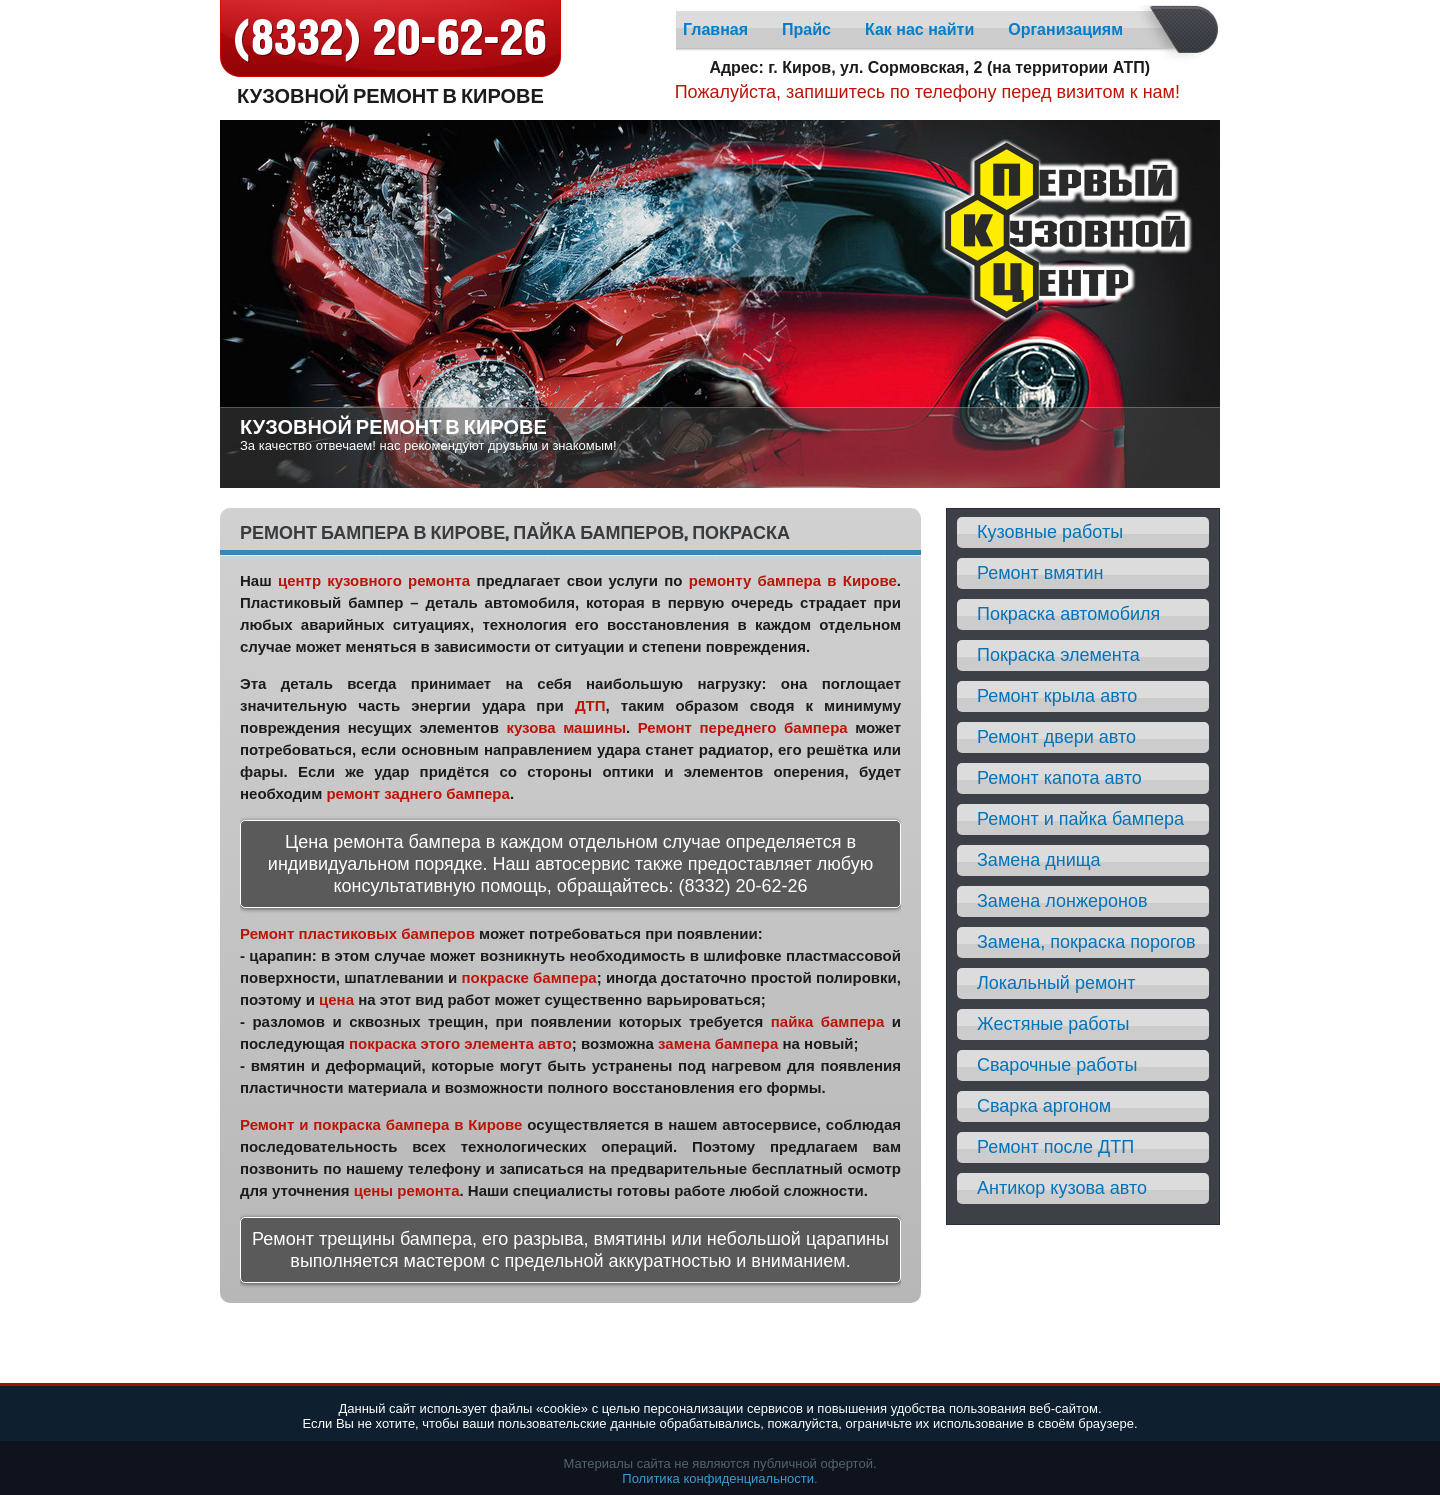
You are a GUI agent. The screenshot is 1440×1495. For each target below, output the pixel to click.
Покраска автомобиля (1068, 614)
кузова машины (566, 727)
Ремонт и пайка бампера (1080, 819)
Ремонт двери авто (1056, 737)
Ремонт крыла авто (1057, 696)
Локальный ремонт (1056, 983)
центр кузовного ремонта (374, 580)
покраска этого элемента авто (460, 1043)
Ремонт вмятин (1040, 573)
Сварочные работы (1057, 1065)
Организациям (1065, 29)
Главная (715, 29)
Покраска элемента (1058, 655)
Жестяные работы (1053, 1024)
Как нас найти (919, 29)
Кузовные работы (1050, 532)
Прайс (806, 29)
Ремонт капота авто (1059, 778)
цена (336, 999)
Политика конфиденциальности (718, 1478)
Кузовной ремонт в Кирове (390, 94)
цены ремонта (407, 1190)
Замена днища (1039, 860)
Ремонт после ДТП (1055, 1147)
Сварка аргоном (1044, 1106)
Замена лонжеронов (1062, 901)
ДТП (590, 705)
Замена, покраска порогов (1086, 942)
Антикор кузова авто (1062, 1188)
